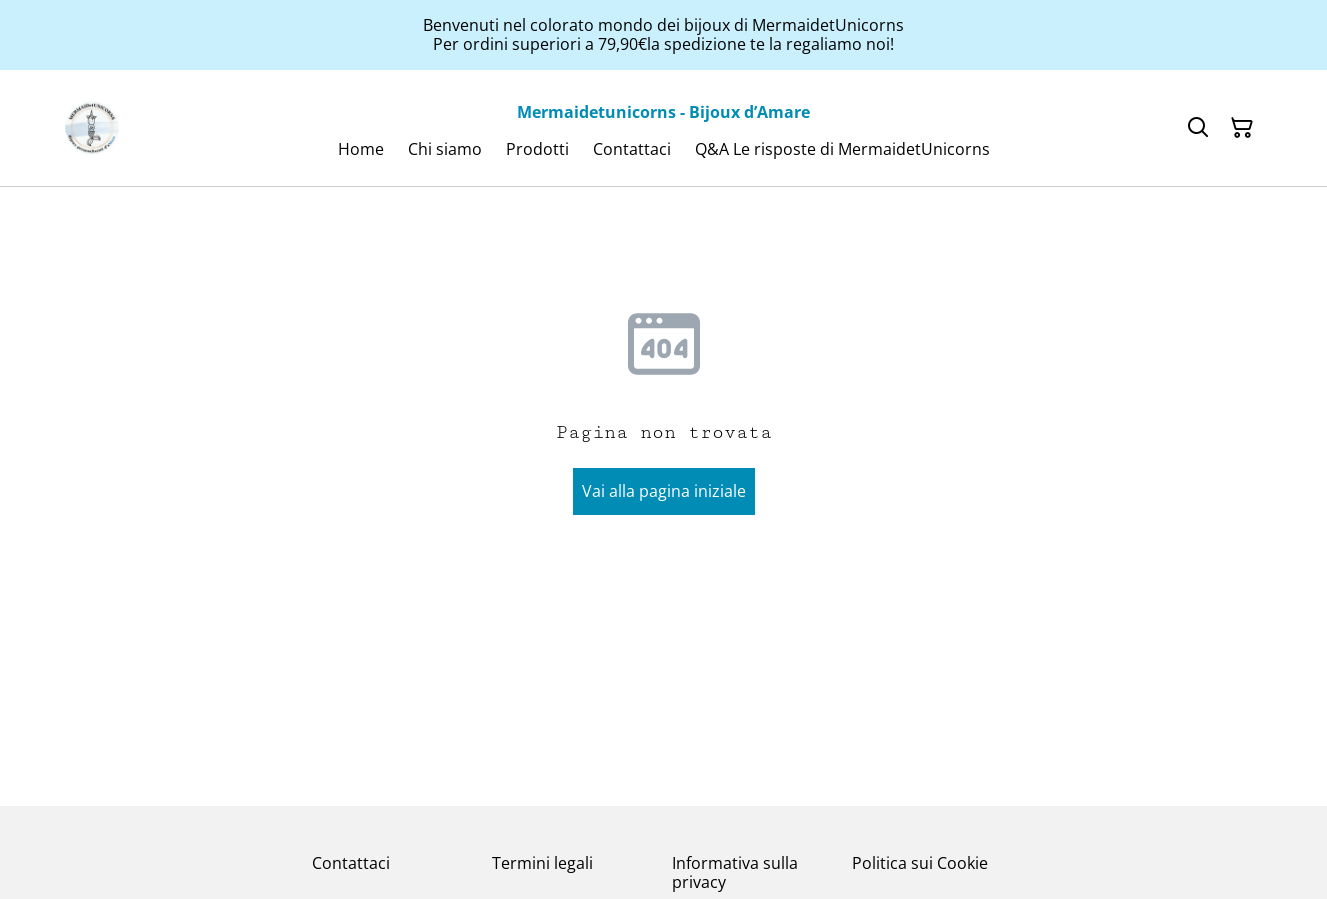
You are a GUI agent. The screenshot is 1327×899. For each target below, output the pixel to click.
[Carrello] (1242, 128)
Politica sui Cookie (920, 863)
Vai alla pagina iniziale (664, 491)
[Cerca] (1198, 128)
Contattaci (351, 863)
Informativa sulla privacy (735, 872)
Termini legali (542, 863)
